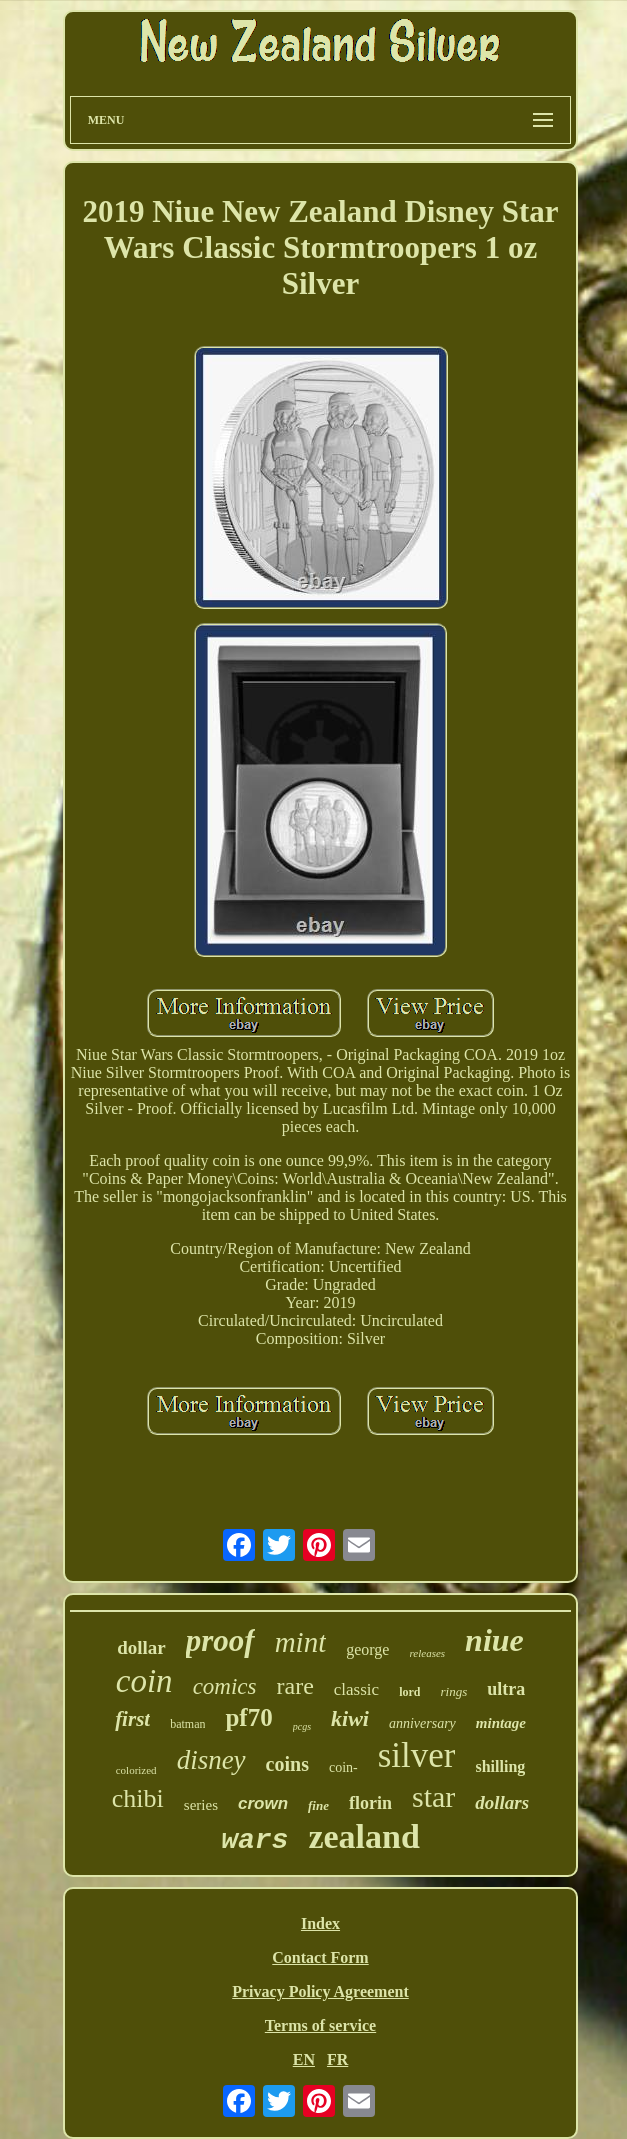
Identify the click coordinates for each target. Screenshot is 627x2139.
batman (187, 1724)
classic (356, 1689)
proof (220, 1640)
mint (301, 1642)
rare (295, 1686)
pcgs (302, 1726)
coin (144, 1681)
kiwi (350, 1718)
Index (320, 1923)
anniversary (422, 1723)
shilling (500, 1766)
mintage (501, 1723)
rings (453, 1691)
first (132, 1719)
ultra (506, 1689)
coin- (343, 1767)
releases (427, 1653)
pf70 (248, 1717)
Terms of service (320, 2025)
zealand (363, 1836)
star (433, 1796)
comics (225, 1686)
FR (337, 2059)
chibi (138, 1798)
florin (370, 1803)
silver (417, 1755)
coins (287, 1764)
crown (263, 1803)
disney (211, 1760)
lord (409, 1692)
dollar (141, 1647)
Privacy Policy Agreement (320, 1991)
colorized (136, 1770)
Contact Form (320, 1957)
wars (254, 1840)
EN (304, 2059)
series (201, 1805)
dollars (502, 1802)
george (367, 1649)
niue (494, 1640)
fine (318, 1805)
